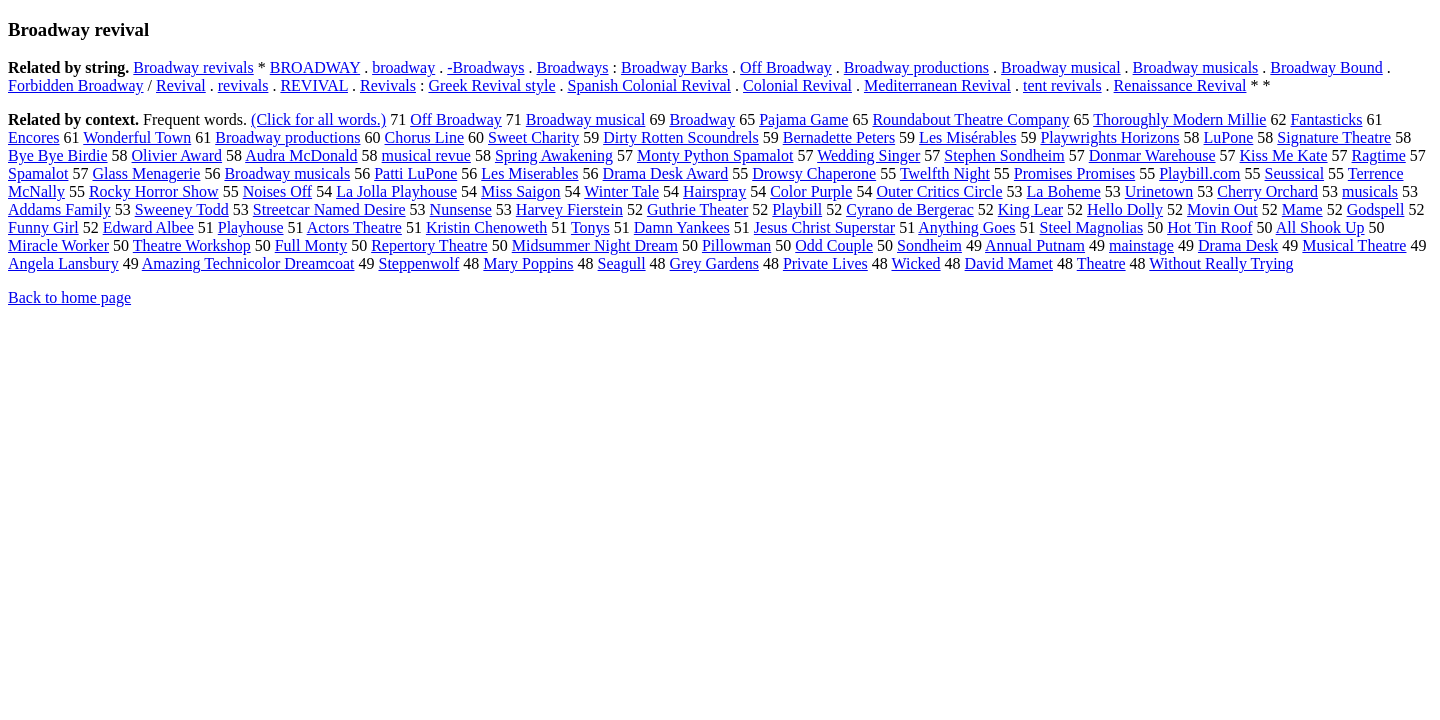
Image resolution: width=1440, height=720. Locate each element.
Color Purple (811, 191)
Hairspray (714, 191)
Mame (1302, 209)
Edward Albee (148, 227)
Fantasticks (1326, 119)
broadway (403, 67)
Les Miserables (529, 173)
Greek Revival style (491, 85)
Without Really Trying (1221, 263)
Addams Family (59, 209)
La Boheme (1064, 191)
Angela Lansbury (63, 263)
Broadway (702, 119)
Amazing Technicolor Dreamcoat (248, 263)
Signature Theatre (1334, 137)
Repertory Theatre (429, 245)
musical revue (426, 155)
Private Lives (825, 263)
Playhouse (251, 227)
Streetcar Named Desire (329, 209)
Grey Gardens (714, 263)
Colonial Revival (797, 85)
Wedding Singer (868, 155)
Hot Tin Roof (1209, 227)
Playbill (797, 209)
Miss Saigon (521, 191)
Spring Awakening (554, 155)
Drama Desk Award (666, 173)
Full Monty (311, 245)
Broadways (573, 67)
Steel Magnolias (1092, 227)
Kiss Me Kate (1284, 155)
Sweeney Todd (182, 209)
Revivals (388, 85)
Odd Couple (834, 245)
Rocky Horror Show (154, 191)
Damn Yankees (682, 227)
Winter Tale (621, 191)
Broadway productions (916, 67)
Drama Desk (1238, 245)
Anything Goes (966, 227)
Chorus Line (425, 137)
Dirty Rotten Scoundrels (681, 137)
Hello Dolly (1125, 209)
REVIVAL (314, 85)
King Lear (1030, 209)
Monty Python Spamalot (715, 155)
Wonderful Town (137, 137)
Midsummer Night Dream (595, 245)
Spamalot (38, 173)
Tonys (590, 227)
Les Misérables (967, 137)
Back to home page (69, 297)
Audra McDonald (301, 155)
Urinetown (1159, 191)
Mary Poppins (528, 263)
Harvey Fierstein (569, 209)
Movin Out (1222, 209)
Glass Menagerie (146, 173)
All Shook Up (1320, 227)
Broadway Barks (674, 67)
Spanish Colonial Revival (650, 85)
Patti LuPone (415, 173)
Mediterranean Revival (937, 85)
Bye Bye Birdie (58, 155)
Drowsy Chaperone (814, 173)
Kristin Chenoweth (486, 227)
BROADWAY (315, 67)
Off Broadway (786, 67)
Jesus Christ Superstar (824, 227)
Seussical (1295, 173)
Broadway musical (1061, 67)
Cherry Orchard (1267, 191)
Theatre (1101, 263)
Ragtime (1379, 155)
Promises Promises (1074, 173)
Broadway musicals (1196, 67)
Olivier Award (177, 155)
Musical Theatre (1354, 245)
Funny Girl (43, 227)
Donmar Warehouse (1152, 155)
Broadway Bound (1326, 67)
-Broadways (485, 67)
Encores (34, 137)
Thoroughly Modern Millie (1179, 119)
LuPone (1229, 137)
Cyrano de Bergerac (910, 209)
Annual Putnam (1035, 245)
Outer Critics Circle (939, 191)
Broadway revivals (193, 67)
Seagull (622, 263)
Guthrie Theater (697, 209)
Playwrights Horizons (1109, 137)
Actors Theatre (354, 227)
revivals (243, 85)
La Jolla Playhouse (396, 191)
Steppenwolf (418, 263)
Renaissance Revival (1180, 85)
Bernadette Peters (839, 137)
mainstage (1141, 245)
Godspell (1376, 209)
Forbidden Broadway (76, 85)
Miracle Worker (58, 245)
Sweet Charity (533, 137)
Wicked (915, 263)
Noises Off (277, 191)
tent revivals (1062, 85)
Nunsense (461, 209)
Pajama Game (803, 119)
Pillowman (736, 245)
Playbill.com (1199, 173)
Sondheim (929, 245)
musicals (1370, 191)
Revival (181, 85)
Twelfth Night (945, 173)
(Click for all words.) (318, 119)
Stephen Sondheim (1004, 155)
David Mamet (1009, 263)
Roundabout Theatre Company (970, 119)
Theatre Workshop (192, 245)
